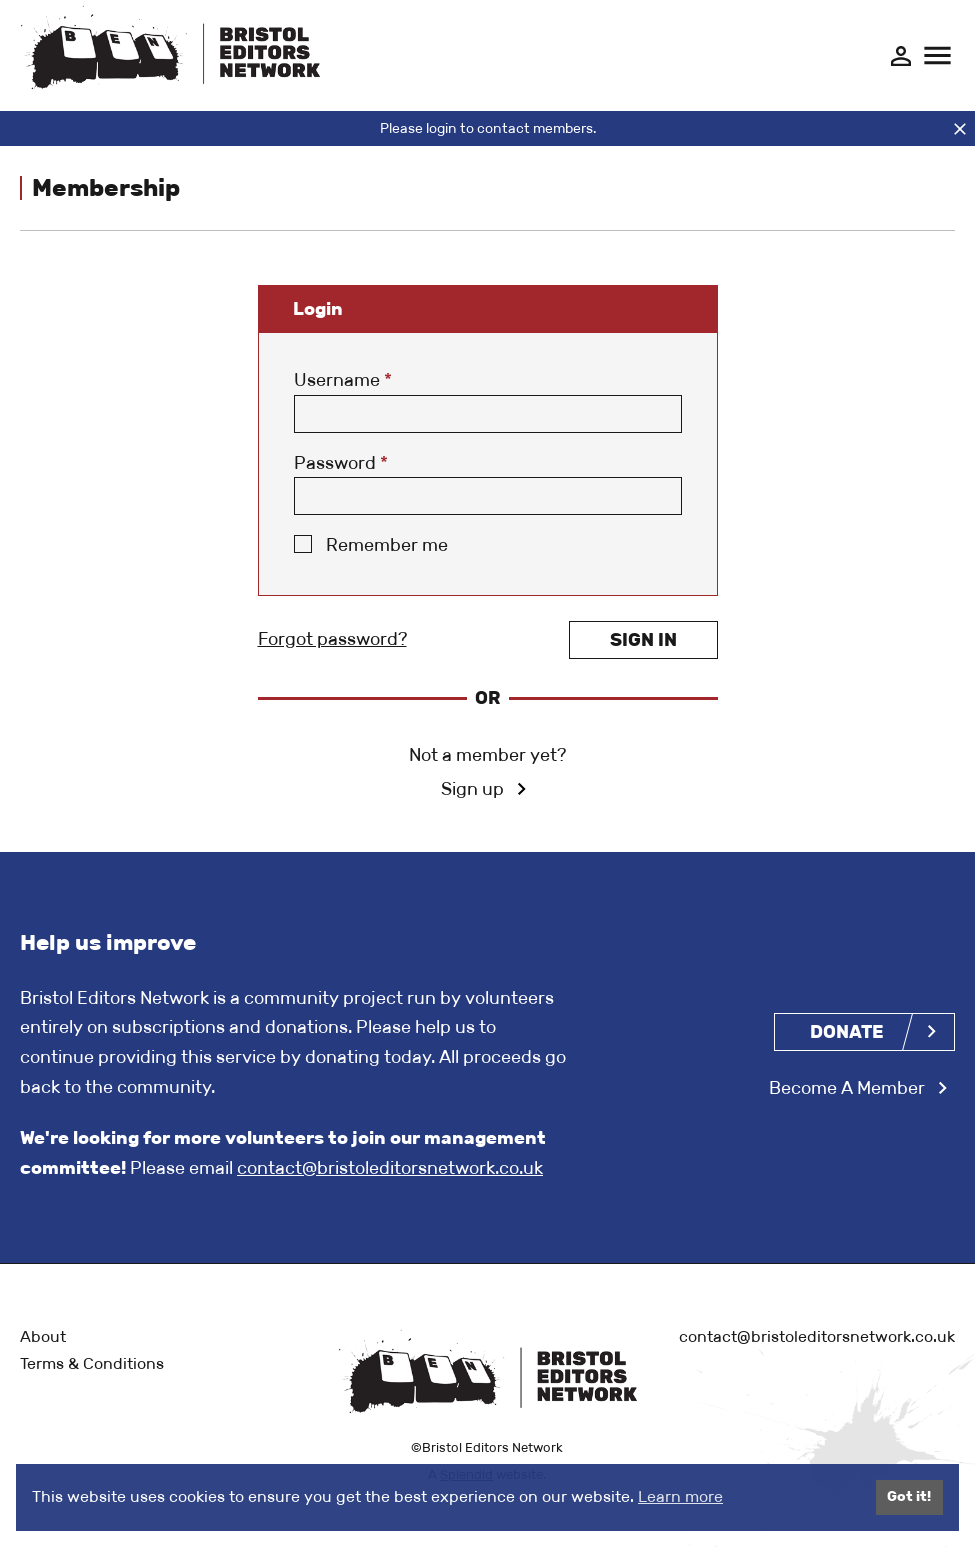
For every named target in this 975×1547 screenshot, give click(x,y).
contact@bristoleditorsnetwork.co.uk (390, 1168)
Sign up (472, 789)
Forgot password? (332, 639)
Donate (847, 1032)
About (43, 1336)
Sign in (643, 640)
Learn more (680, 1496)
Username (343, 380)
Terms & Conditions (92, 1363)
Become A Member (847, 1088)
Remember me (387, 545)
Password (341, 463)
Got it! (909, 1496)
